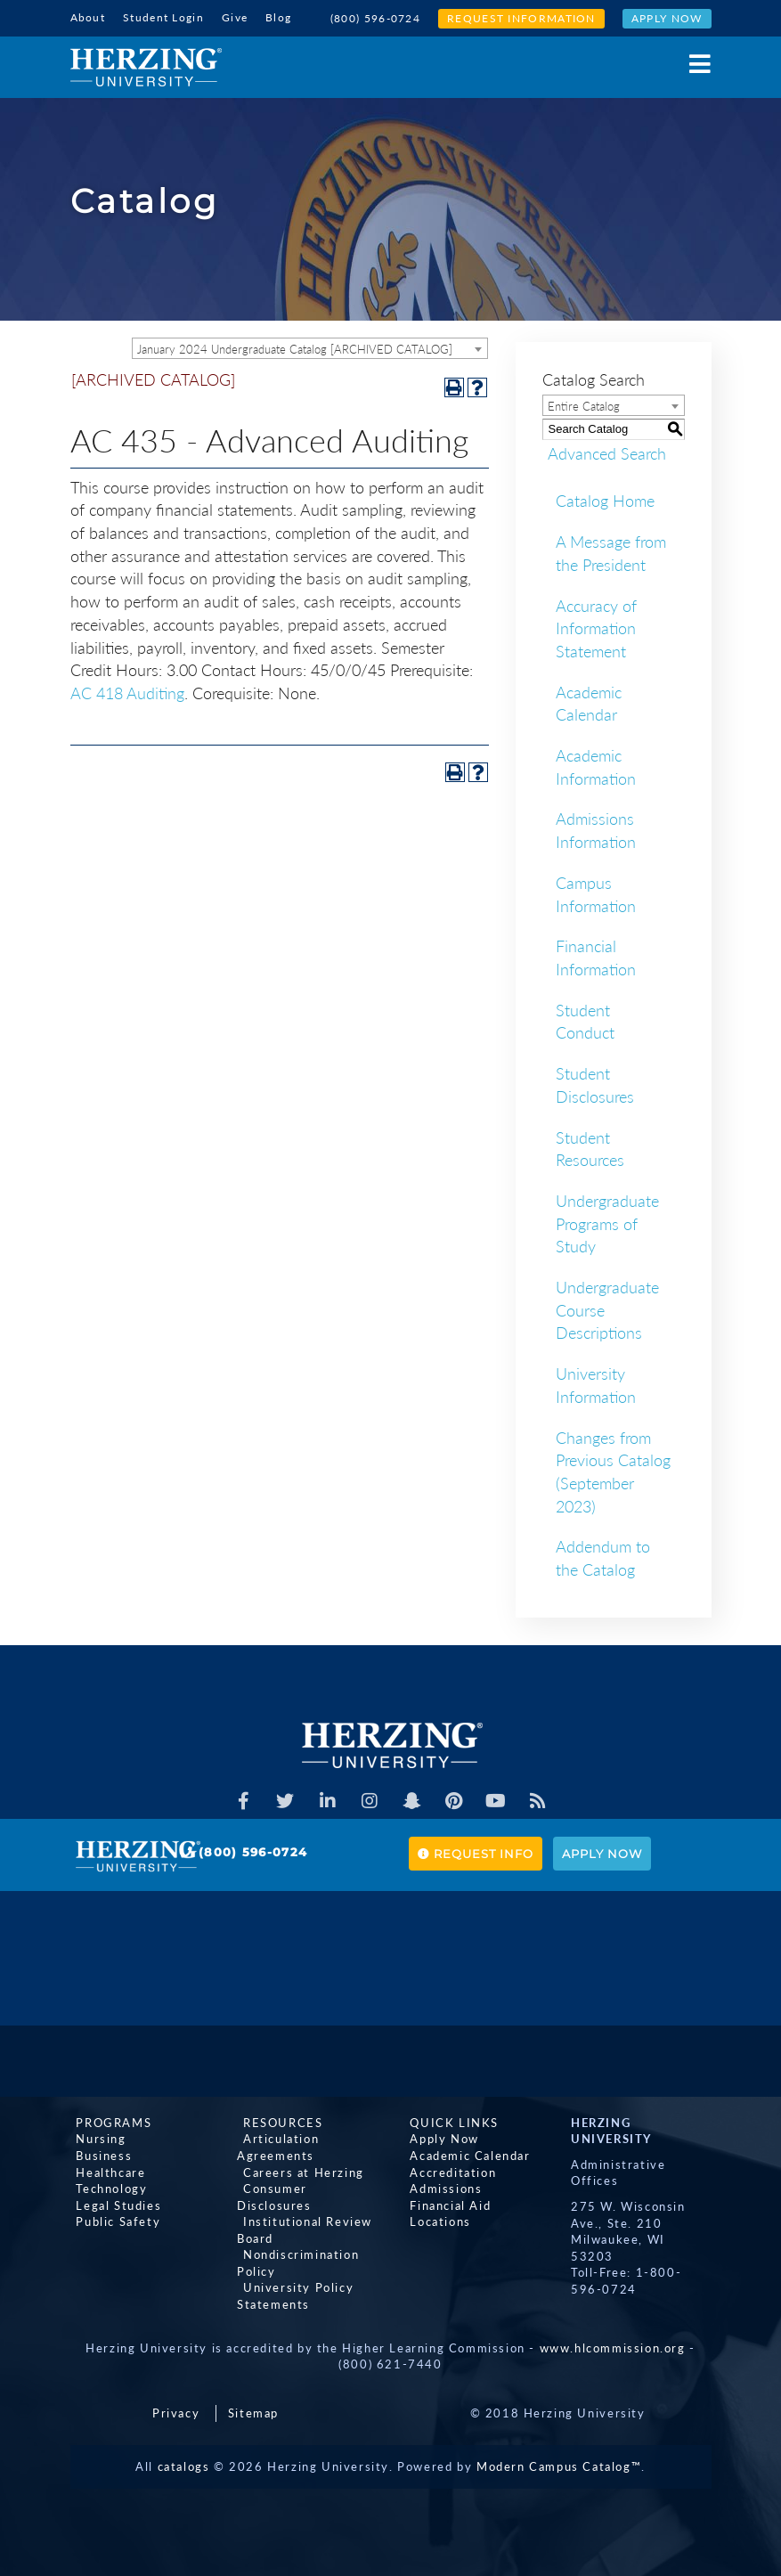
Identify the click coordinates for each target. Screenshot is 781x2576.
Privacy (175, 2411)
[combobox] (310, 346)
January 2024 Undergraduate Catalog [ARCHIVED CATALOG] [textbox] (294, 347)
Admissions (440, 2187)
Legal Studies (113, 2204)
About (88, 17)
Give (235, 17)
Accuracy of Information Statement (596, 626)
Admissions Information (596, 829)
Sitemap (253, 2411)
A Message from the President (611, 551)
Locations (434, 2220)
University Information (596, 1383)
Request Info (475, 1852)
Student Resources (590, 1147)
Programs (108, 2121)
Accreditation (447, 2171)
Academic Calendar (589, 702)
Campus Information (596, 892)
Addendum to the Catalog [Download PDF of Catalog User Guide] (603, 1557)
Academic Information (596, 765)
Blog (278, 17)
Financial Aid (444, 2204)
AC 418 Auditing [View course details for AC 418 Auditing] (127, 691)
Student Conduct (585, 1020)
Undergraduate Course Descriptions (607, 1308)
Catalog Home (605, 499)
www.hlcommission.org (613, 2346)
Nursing (95, 2138)
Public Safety (112, 2220)
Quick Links (448, 2121)
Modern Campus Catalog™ (558, 2465)
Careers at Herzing (297, 2171)
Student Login (163, 17)
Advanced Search (601, 451)
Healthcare (105, 2171)
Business (98, 2154)
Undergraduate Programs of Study (607, 1221)
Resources (276, 2121)
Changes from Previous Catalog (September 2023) (613, 1470)
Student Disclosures (595, 1083)
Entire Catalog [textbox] (584, 404)
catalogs (184, 2465)
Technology (106, 2187)
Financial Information (596, 956)
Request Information (521, 18)
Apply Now (667, 18)
